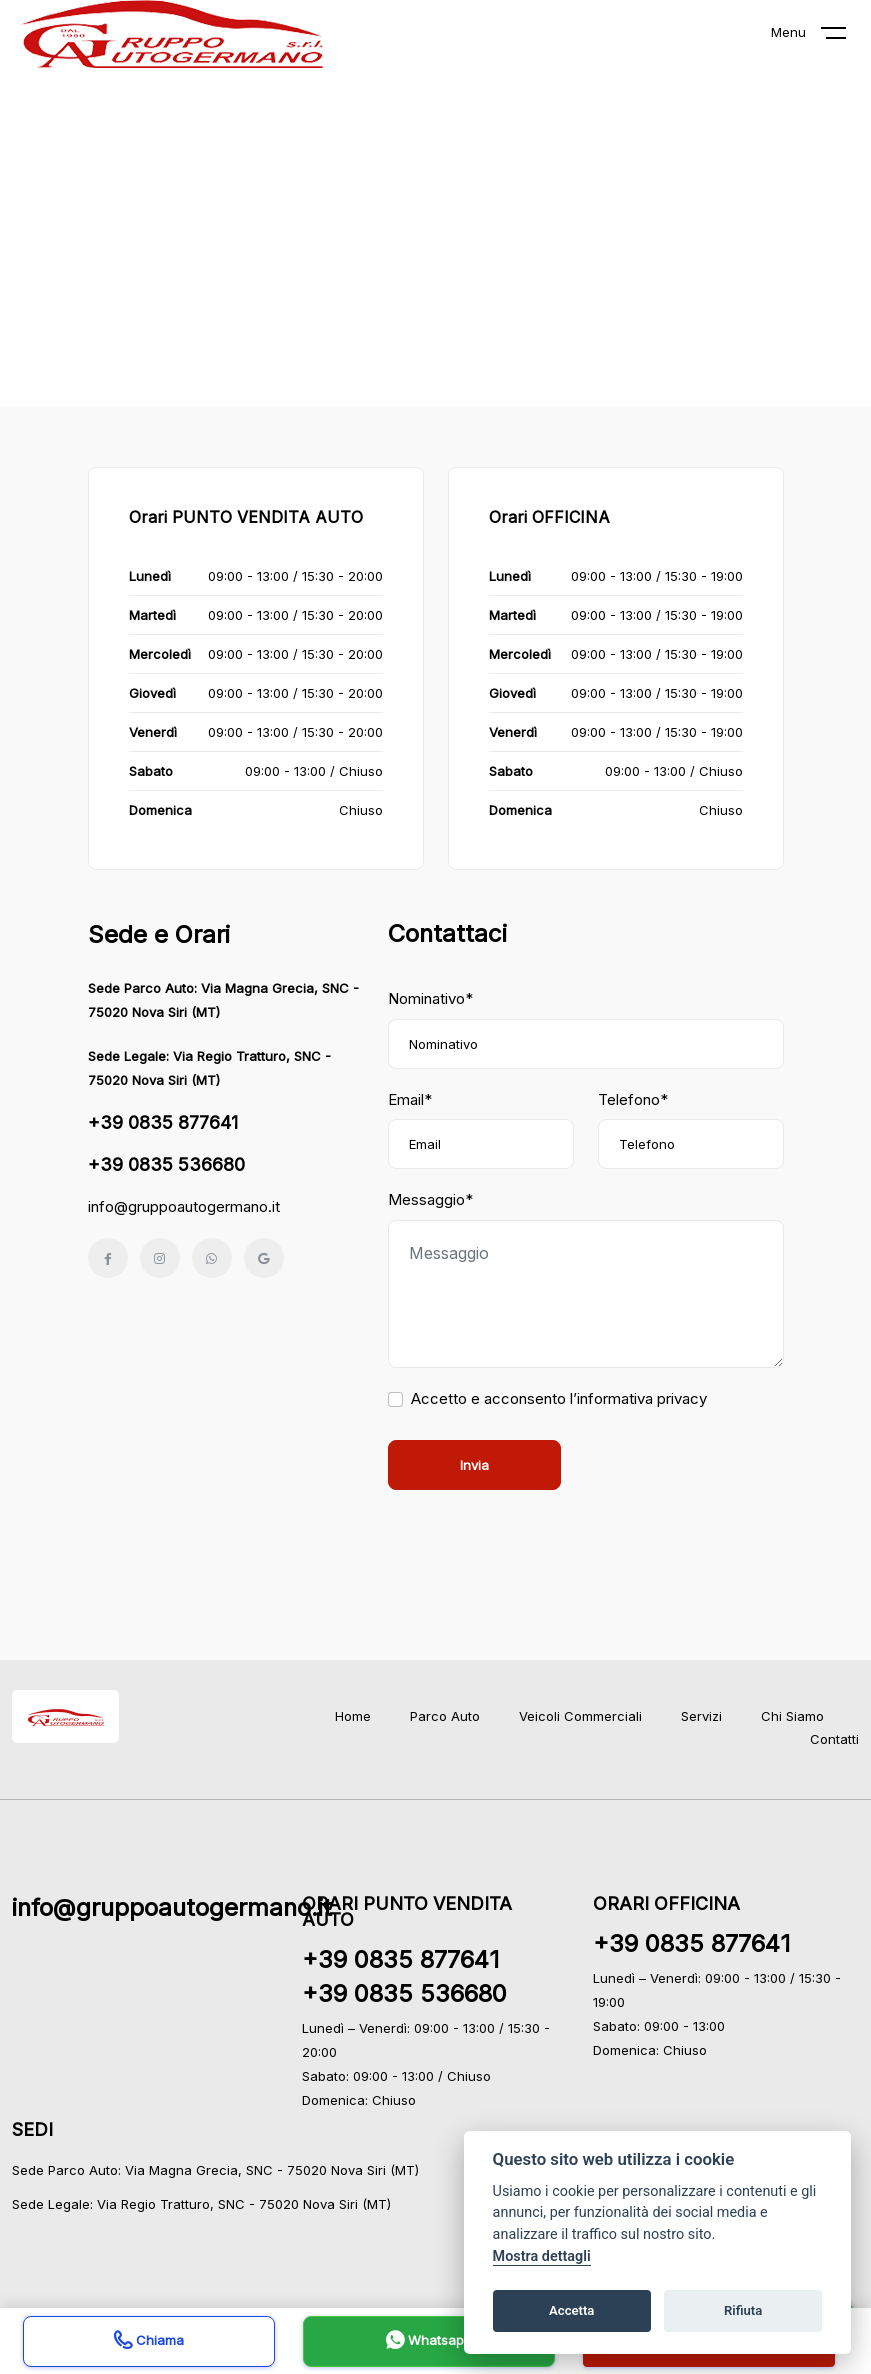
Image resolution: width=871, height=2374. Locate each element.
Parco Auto (445, 1716)
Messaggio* (430, 1199)
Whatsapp (429, 2342)
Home (353, 1716)
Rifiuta (743, 2310)
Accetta (571, 2310)
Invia (474, 1465)
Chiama (149, 2342)
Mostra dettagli (542, 2256)
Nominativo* (430, 998)
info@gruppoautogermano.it (184, 1206)
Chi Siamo (792, 1716)
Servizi (701, 1716)
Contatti (834, 1739)
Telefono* (633, 1099)
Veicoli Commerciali (580, 1716)
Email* (410, 1099)
